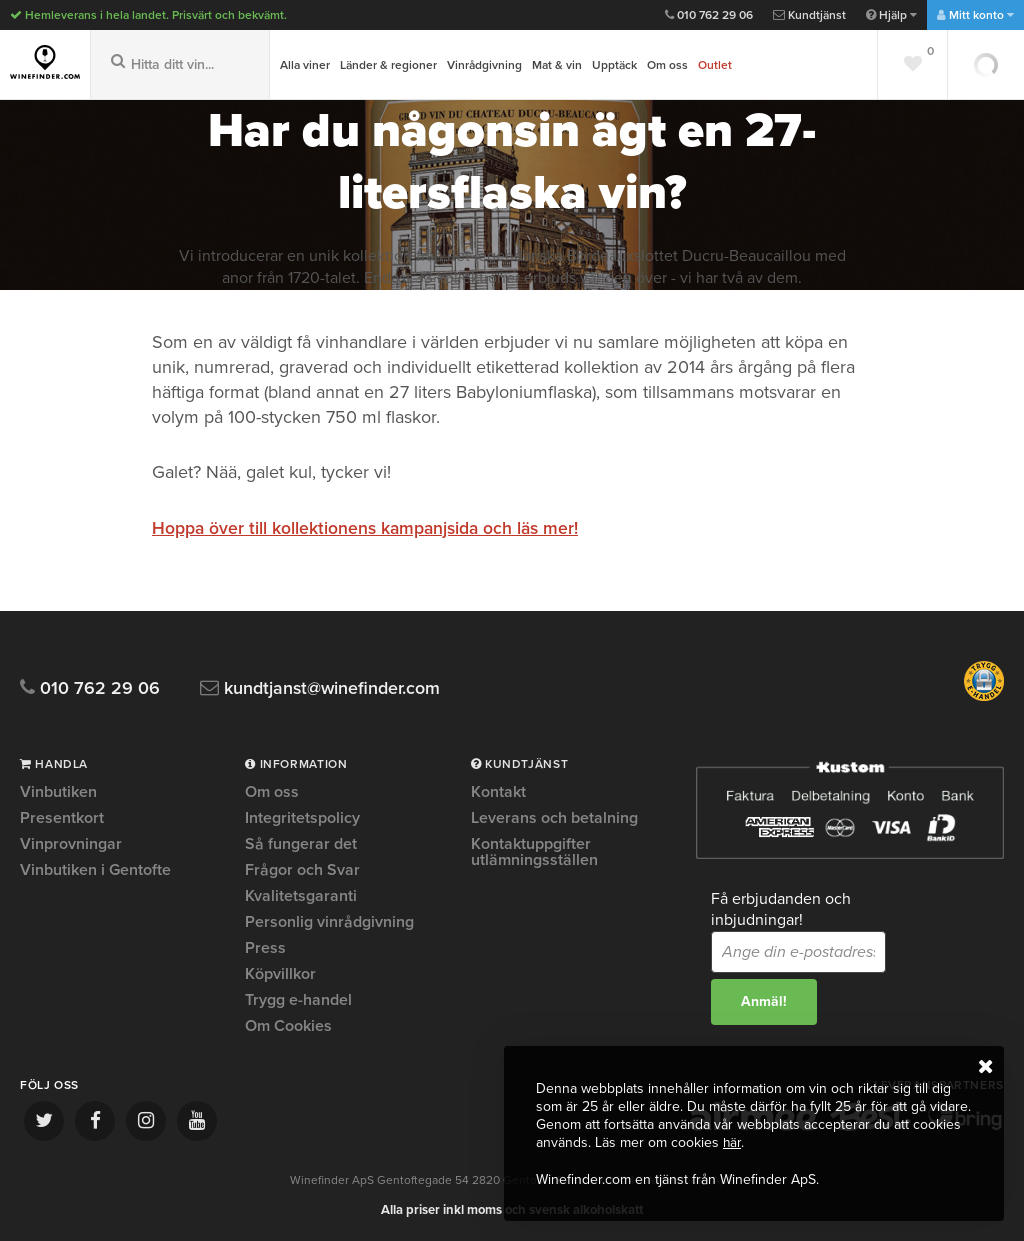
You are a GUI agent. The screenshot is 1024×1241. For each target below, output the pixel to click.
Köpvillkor (280, 974)
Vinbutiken (58, 793)
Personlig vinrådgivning (329, 922)
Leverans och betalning (554, 818)
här (732, 1143)
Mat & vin (557, 65)
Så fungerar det (301, 844)
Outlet (715, 65)
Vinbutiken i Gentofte (95, 870)
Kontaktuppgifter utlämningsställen (534, 852)
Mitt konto (975, 15)
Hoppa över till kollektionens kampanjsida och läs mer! (369, 528)
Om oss (667, 65)
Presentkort (62, 818)
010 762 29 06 (709, 15)
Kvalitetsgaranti (301, 896)
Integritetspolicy (302, 818)
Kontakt (498, 793)
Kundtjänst (809, 15)
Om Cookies (288, 1026)
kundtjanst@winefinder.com (332, 688)
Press (265, 948)
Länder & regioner (388, 65)
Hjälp (891, 15)
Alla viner (305, 65)
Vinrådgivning (484, 65)
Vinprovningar (71, 844)
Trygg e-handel (298, 1000)
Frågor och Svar (302, 870)
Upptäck (614, 65)
